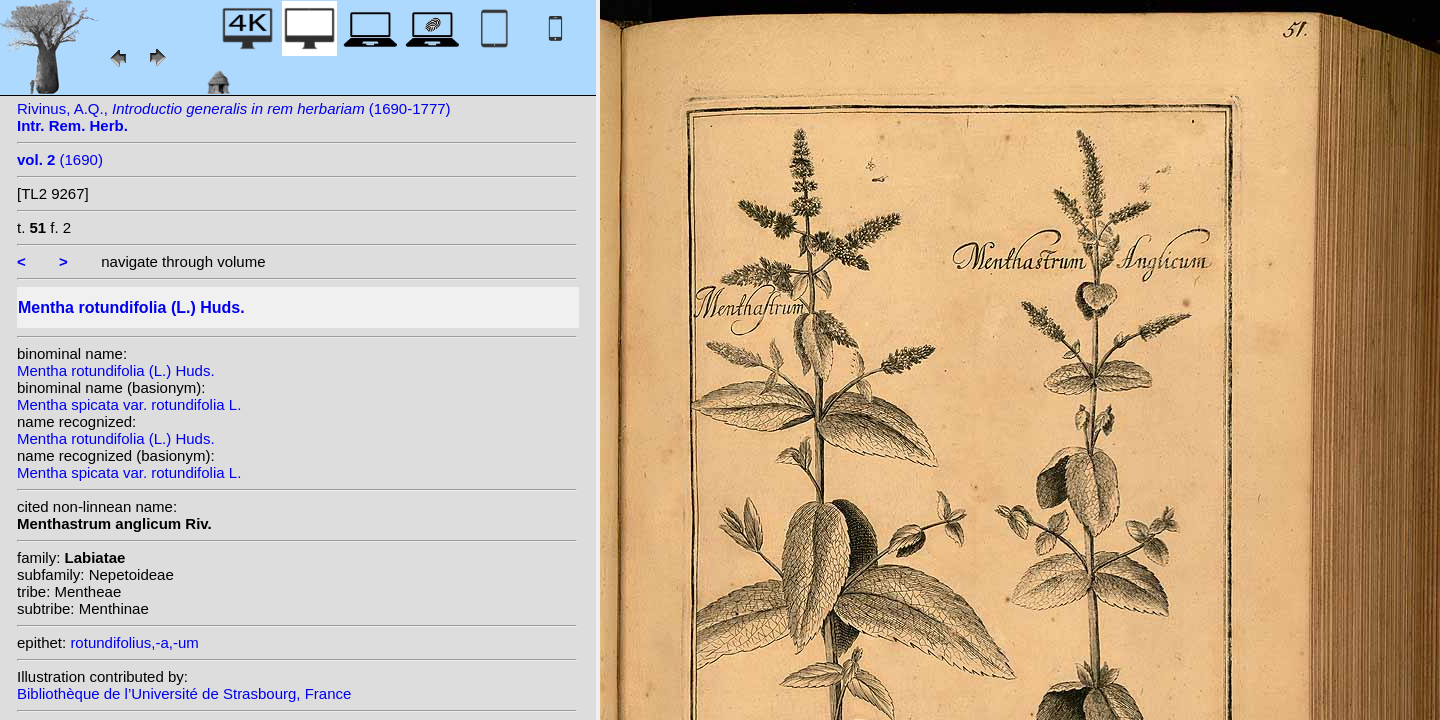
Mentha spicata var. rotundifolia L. (129, 404)
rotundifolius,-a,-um (134, 642)
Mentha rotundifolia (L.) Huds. (116, 370)
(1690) (60, 159)
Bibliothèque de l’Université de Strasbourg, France (184, 693)
